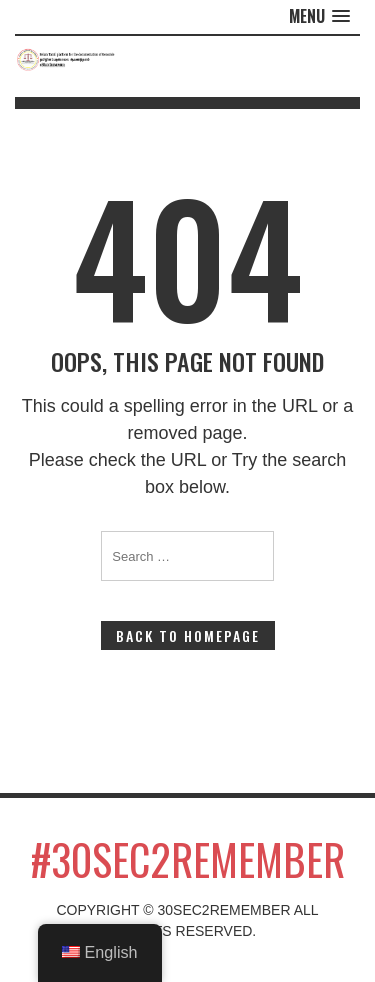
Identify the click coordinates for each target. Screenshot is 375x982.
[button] (319, 16)
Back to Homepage (188, 635)
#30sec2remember (188, 859)
